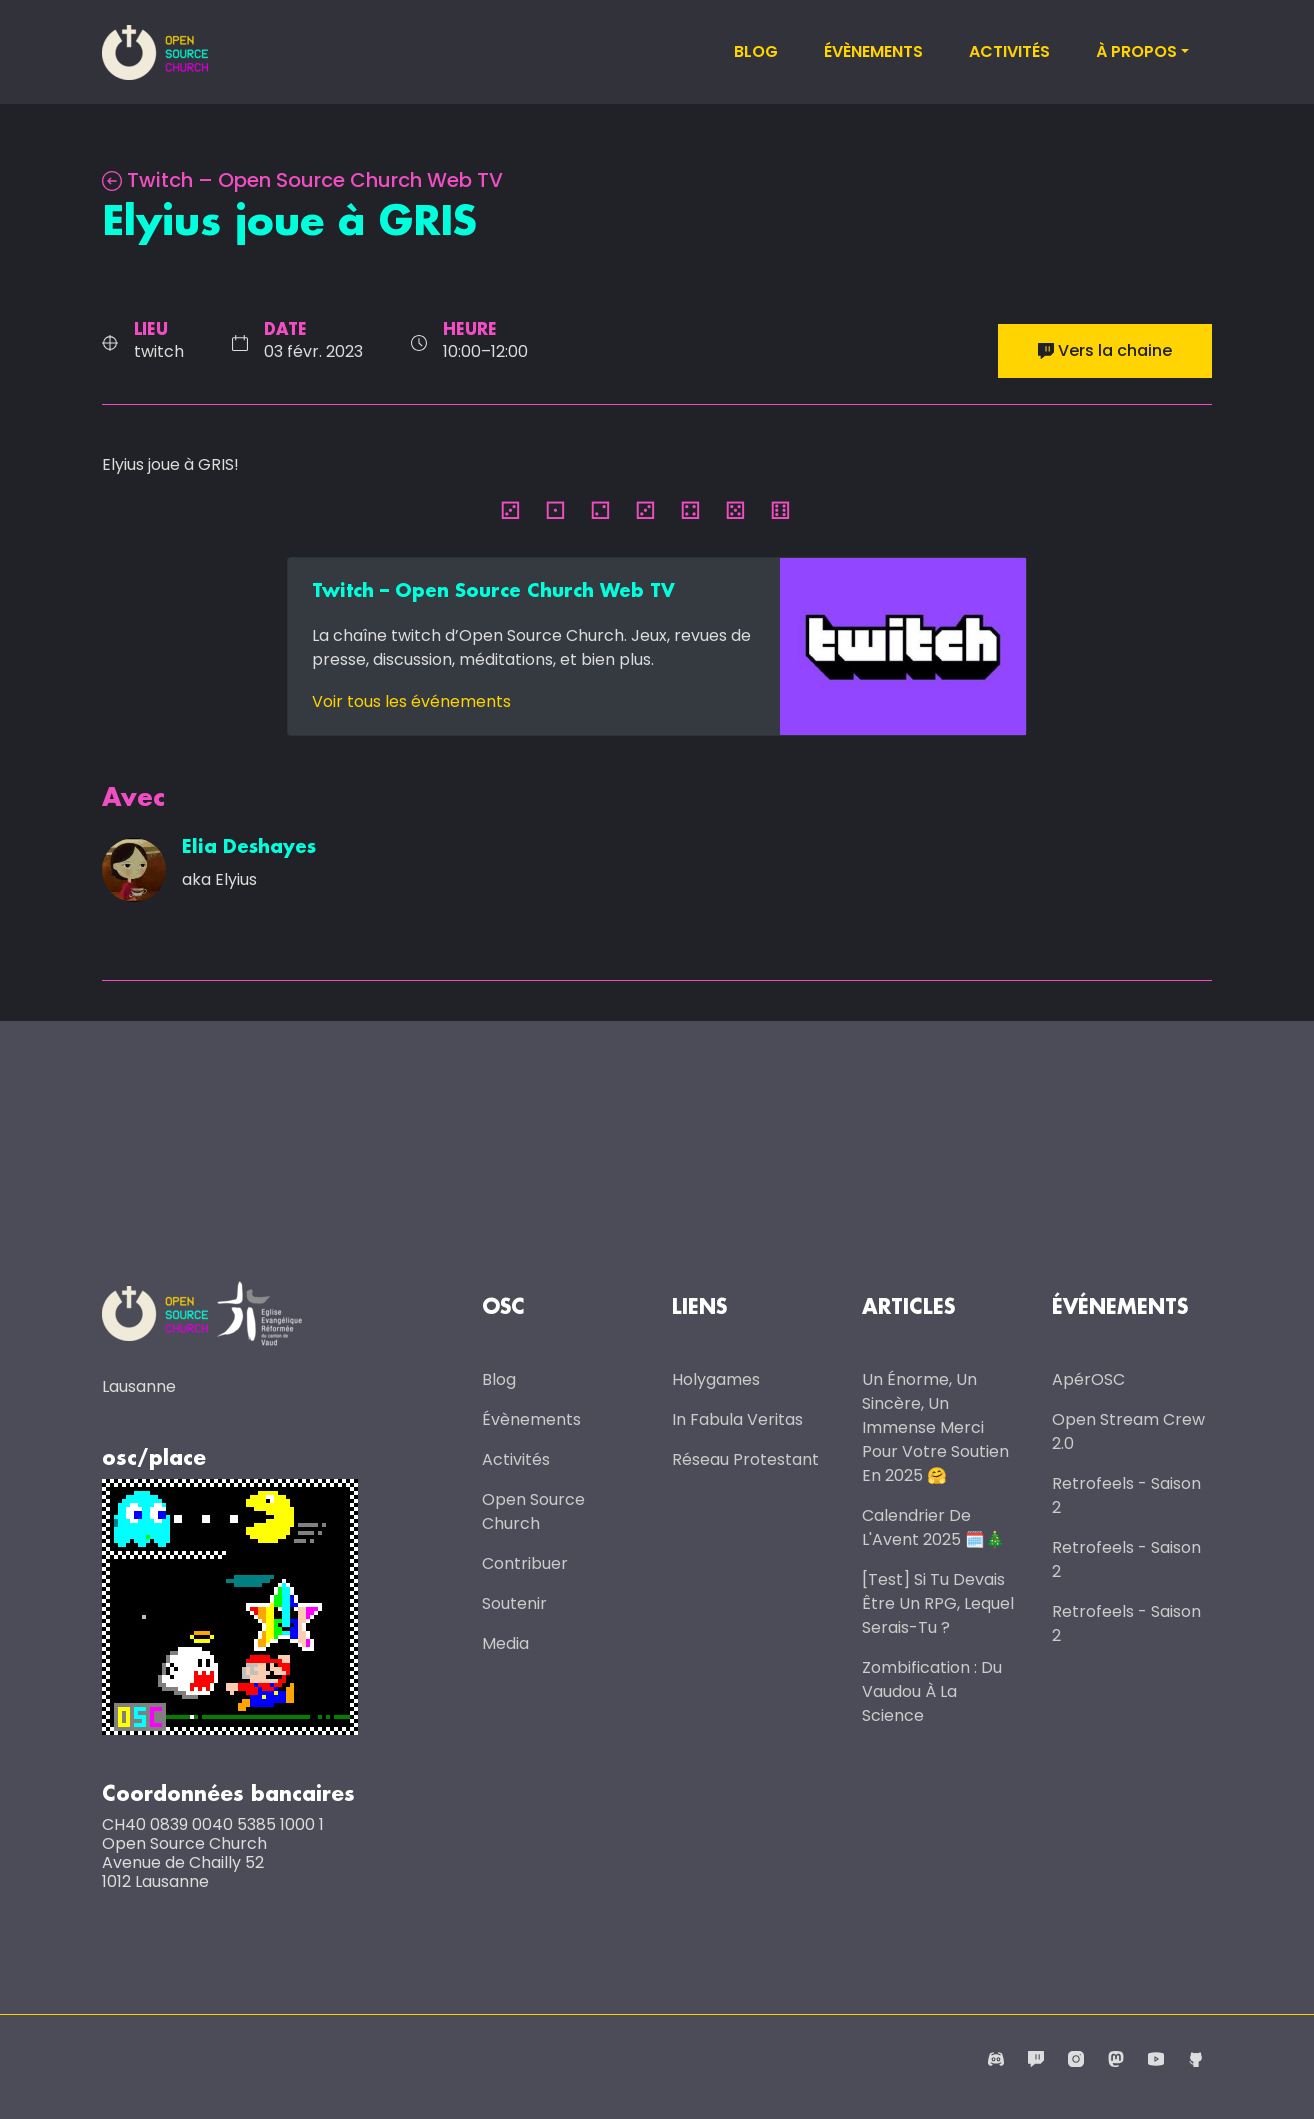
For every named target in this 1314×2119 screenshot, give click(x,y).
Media (505, 1643)
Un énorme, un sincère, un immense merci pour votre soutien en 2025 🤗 (935, 1427)
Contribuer (525, 1563)
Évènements (873, 51)
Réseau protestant (745, 1459)
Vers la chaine (1105, 350)
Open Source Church (533, 1511)
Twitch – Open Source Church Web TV (302, 180)
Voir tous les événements (411, 701)
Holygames (716, 1379)
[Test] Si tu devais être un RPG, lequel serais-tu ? (938, 1603)
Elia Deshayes (249, 848)
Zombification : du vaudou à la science (932, 1691)
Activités (1009, 51)
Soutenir (514, 1603)
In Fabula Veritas (737, 1419)
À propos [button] (1136, 51)
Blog (756, 51)
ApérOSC (1088, 1379)
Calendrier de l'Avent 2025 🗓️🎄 (933, 1527)
